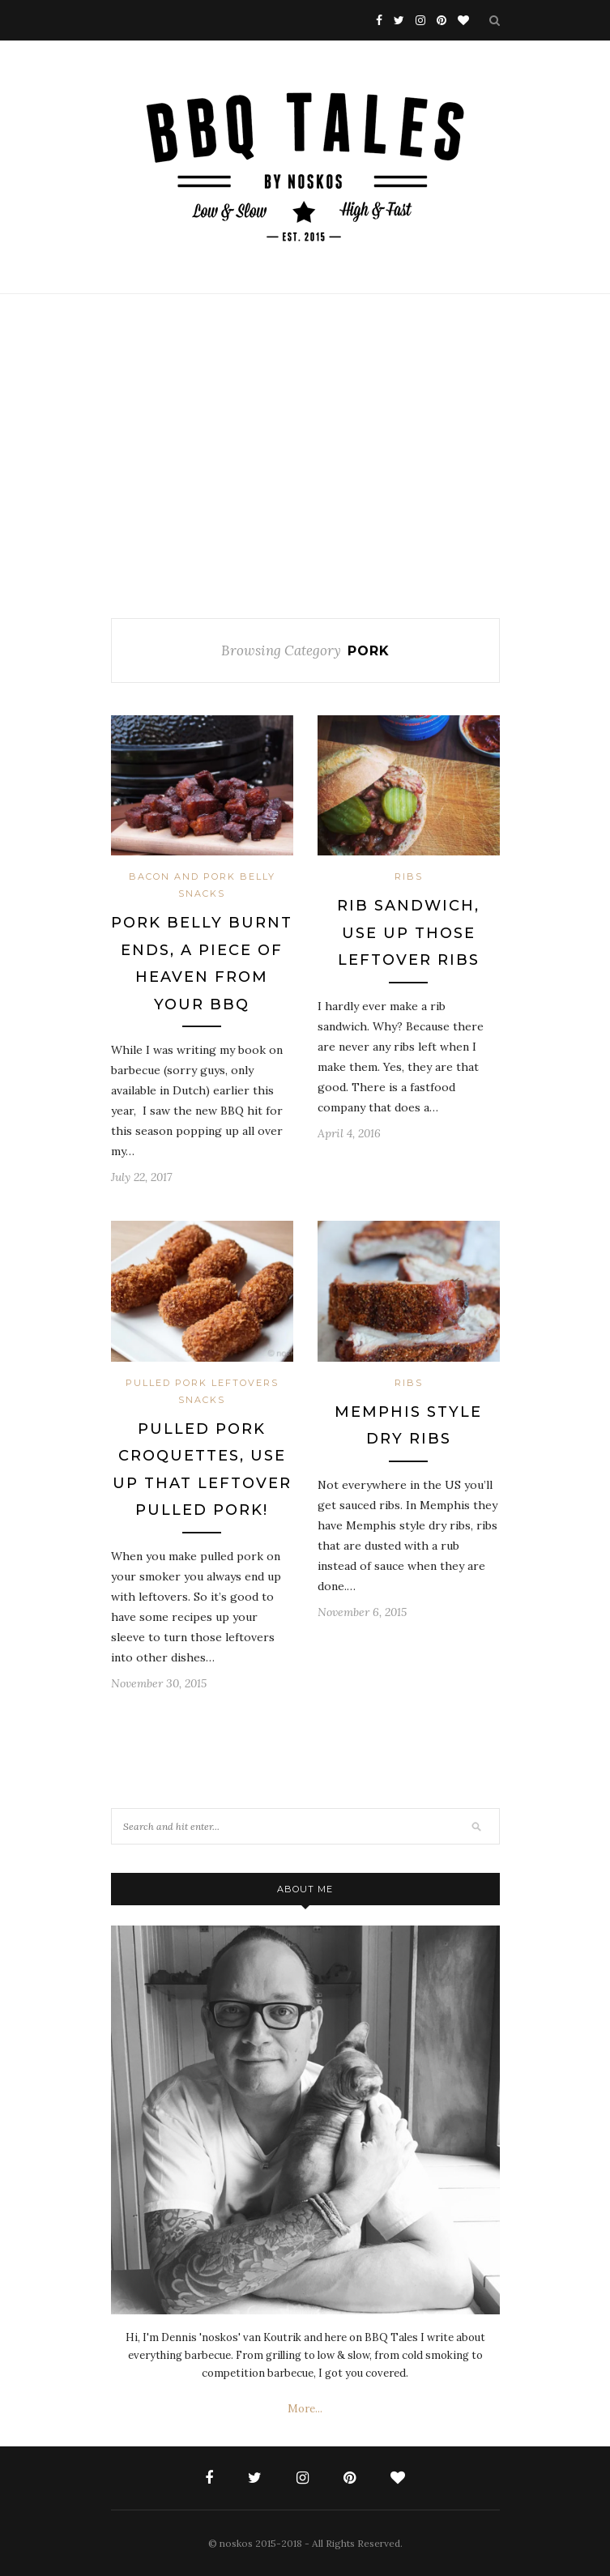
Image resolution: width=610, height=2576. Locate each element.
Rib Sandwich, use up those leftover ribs (408, 933)
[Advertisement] (305, 456)
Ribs (409, 876)
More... (305, 2409)
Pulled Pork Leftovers (202, 1382)
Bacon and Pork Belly (202, 876)
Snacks (201, 893)
